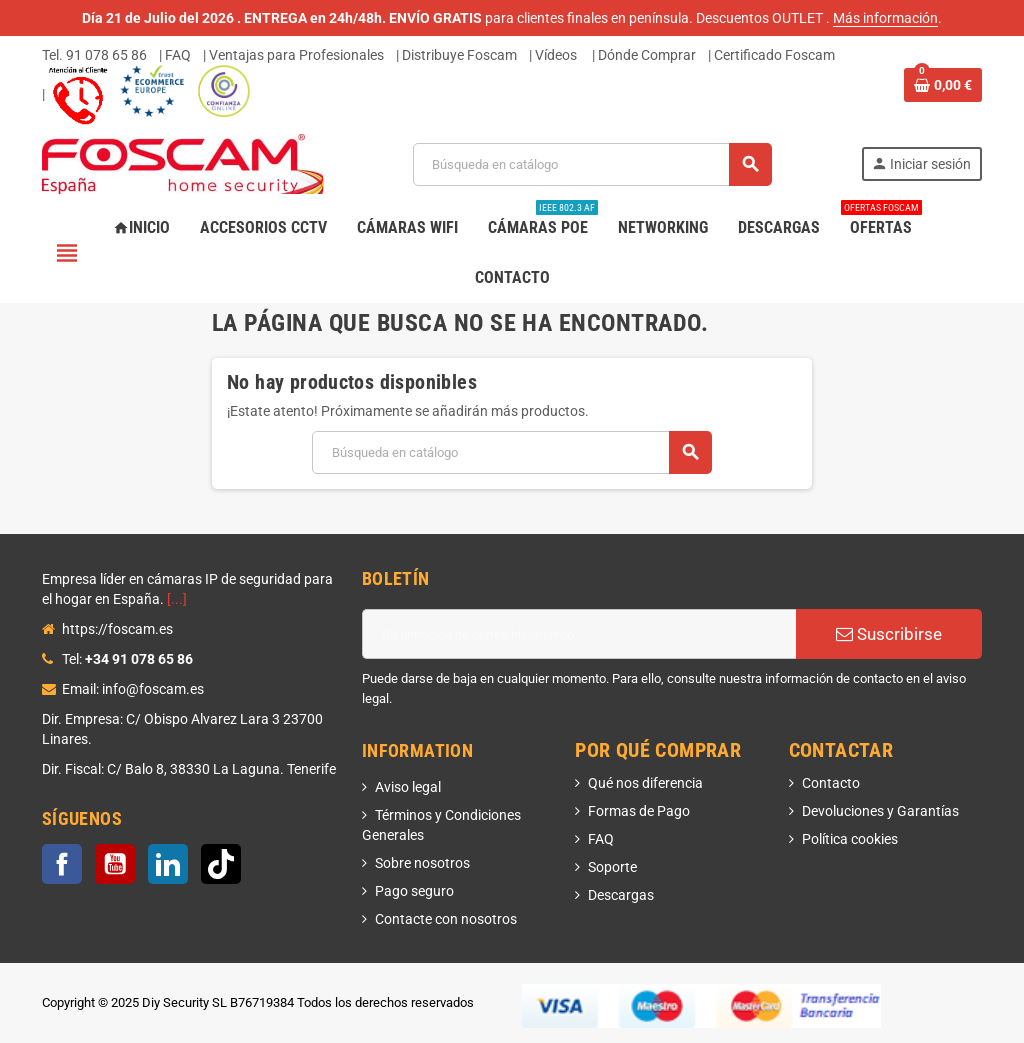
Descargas (621, 895)
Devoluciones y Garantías (880, 811)
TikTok (221, 864)
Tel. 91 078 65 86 (94, 55)
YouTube (115, 864)
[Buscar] (592, 164)
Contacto (831, 783)
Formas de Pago (639, 811)
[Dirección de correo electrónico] (579, 634)
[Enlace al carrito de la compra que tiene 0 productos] (943, 85)
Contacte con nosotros (446, 919)
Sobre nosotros (422, 863)
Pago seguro (414, 891)
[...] (177, 599)
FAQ (601, 839)
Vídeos (556, 55)
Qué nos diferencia (645, 783)
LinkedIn (168, 864)
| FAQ (175, 55)
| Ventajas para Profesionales (293, 55)
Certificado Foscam (774, 55)
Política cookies (850, 839)
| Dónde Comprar (644, 55)
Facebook (62, 864)
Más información (885, 18)
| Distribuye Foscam (456, 55)
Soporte (612, 867)
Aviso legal (408, 787)
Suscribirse (889, 634)
